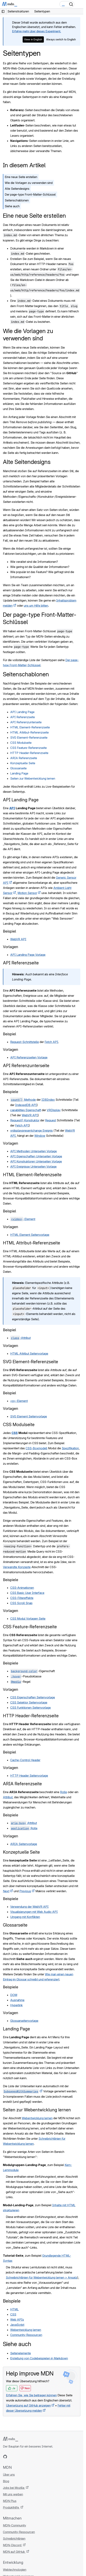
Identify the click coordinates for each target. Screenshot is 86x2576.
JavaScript (17, 2324)
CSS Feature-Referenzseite (28, 748)
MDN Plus (9, 2501)
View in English (33, 39)
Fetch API (51, 1042)
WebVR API (18, 939)
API (12, 808)
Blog (6, 2481)
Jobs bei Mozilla (14, 2488)
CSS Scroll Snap (21, 1603)
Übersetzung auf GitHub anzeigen (28, 2405)
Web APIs (17, 2319)
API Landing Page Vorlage (27, 955)
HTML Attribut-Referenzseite (29, 732)
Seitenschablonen (17, 200)
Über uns (9, 2474)
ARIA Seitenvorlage (23, 1844)
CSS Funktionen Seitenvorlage (30, 1707)
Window (39, 1135)
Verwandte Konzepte (17, 1567)
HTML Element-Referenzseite (30, 727)
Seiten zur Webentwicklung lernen (32, 778)
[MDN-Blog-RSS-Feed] (31, 2456)
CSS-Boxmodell (36, 1448)
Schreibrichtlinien (14, 2538)
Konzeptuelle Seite (22, 763)
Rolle (63, 1792)
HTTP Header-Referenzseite (29, 753)
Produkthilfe (11, 2507)
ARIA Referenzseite (23, 758)
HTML (14, 2309)
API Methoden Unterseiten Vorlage (33, 1151)
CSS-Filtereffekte (21, 1598)
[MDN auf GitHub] (5, 2456)
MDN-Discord (12, 2545)
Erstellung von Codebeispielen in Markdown (39, 2358)
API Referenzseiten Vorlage (28, 1057)
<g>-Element (19, 1401)
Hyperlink (16, 2005)
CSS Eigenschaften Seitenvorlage (32, 1697)
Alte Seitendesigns (17, 188)
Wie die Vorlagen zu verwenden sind (29, 183)
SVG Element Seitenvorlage (28, 1416)
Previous (25, 1891)
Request (50, 1120)
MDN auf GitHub (14, 2552)
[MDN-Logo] (10, 2439)
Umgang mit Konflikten (25, 1917)
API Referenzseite (22, 717)
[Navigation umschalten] (79, 4)
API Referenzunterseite (26, 722)
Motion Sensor (27, 893)
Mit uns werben (13, 2494)
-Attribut (20, 1338)
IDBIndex (48, 1099)
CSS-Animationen (22, 1588)
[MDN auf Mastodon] (25, 2456)
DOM (13, 1995)
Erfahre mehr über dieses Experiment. (36, 31)
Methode (23, 1099)
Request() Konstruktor (24, 1120)
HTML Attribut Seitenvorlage (29, 1353)
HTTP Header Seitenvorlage (29, 1775)
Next (6, 1891)
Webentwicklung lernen (37, 2118)
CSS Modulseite (21, 742)
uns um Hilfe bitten (36, 605)
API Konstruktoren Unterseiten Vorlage (36, 1161)
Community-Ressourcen (26, 2335)
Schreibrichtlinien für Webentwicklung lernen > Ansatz (41, 2277)
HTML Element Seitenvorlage (29, 1235)
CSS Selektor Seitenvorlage (28, 1702)
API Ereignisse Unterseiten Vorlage (33, 1166)
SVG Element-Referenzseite (28, 737)
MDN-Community (14, 2525)
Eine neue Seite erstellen (21, 177)
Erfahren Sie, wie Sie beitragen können (31, 2395)
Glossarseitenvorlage (24, 2021)
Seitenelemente (20, 2353)
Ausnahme (17, 2000)
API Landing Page (22, 712)
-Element (22, 1219)
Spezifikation (70, 1448)
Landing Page (19, 773)
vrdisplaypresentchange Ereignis (31, 1130)
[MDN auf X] (18, 2456)
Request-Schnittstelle (24, 1042)
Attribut (8, 1797)
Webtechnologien (14, 2569)
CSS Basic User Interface (27, 1593)
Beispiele (11, 2301)
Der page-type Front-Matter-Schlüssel (30, 194)
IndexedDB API (26, 1105)
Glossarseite (18, 768)
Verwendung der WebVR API (29, 1906)
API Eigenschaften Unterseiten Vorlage (36, 1156)
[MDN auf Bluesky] (11, 2456)
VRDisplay (54, 1110)
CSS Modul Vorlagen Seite (27, 1618)
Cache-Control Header (25, 1760)
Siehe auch (12, 206)
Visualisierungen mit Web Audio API (34, 1912)
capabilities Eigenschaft (25, 1110)
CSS (15, 1433)
